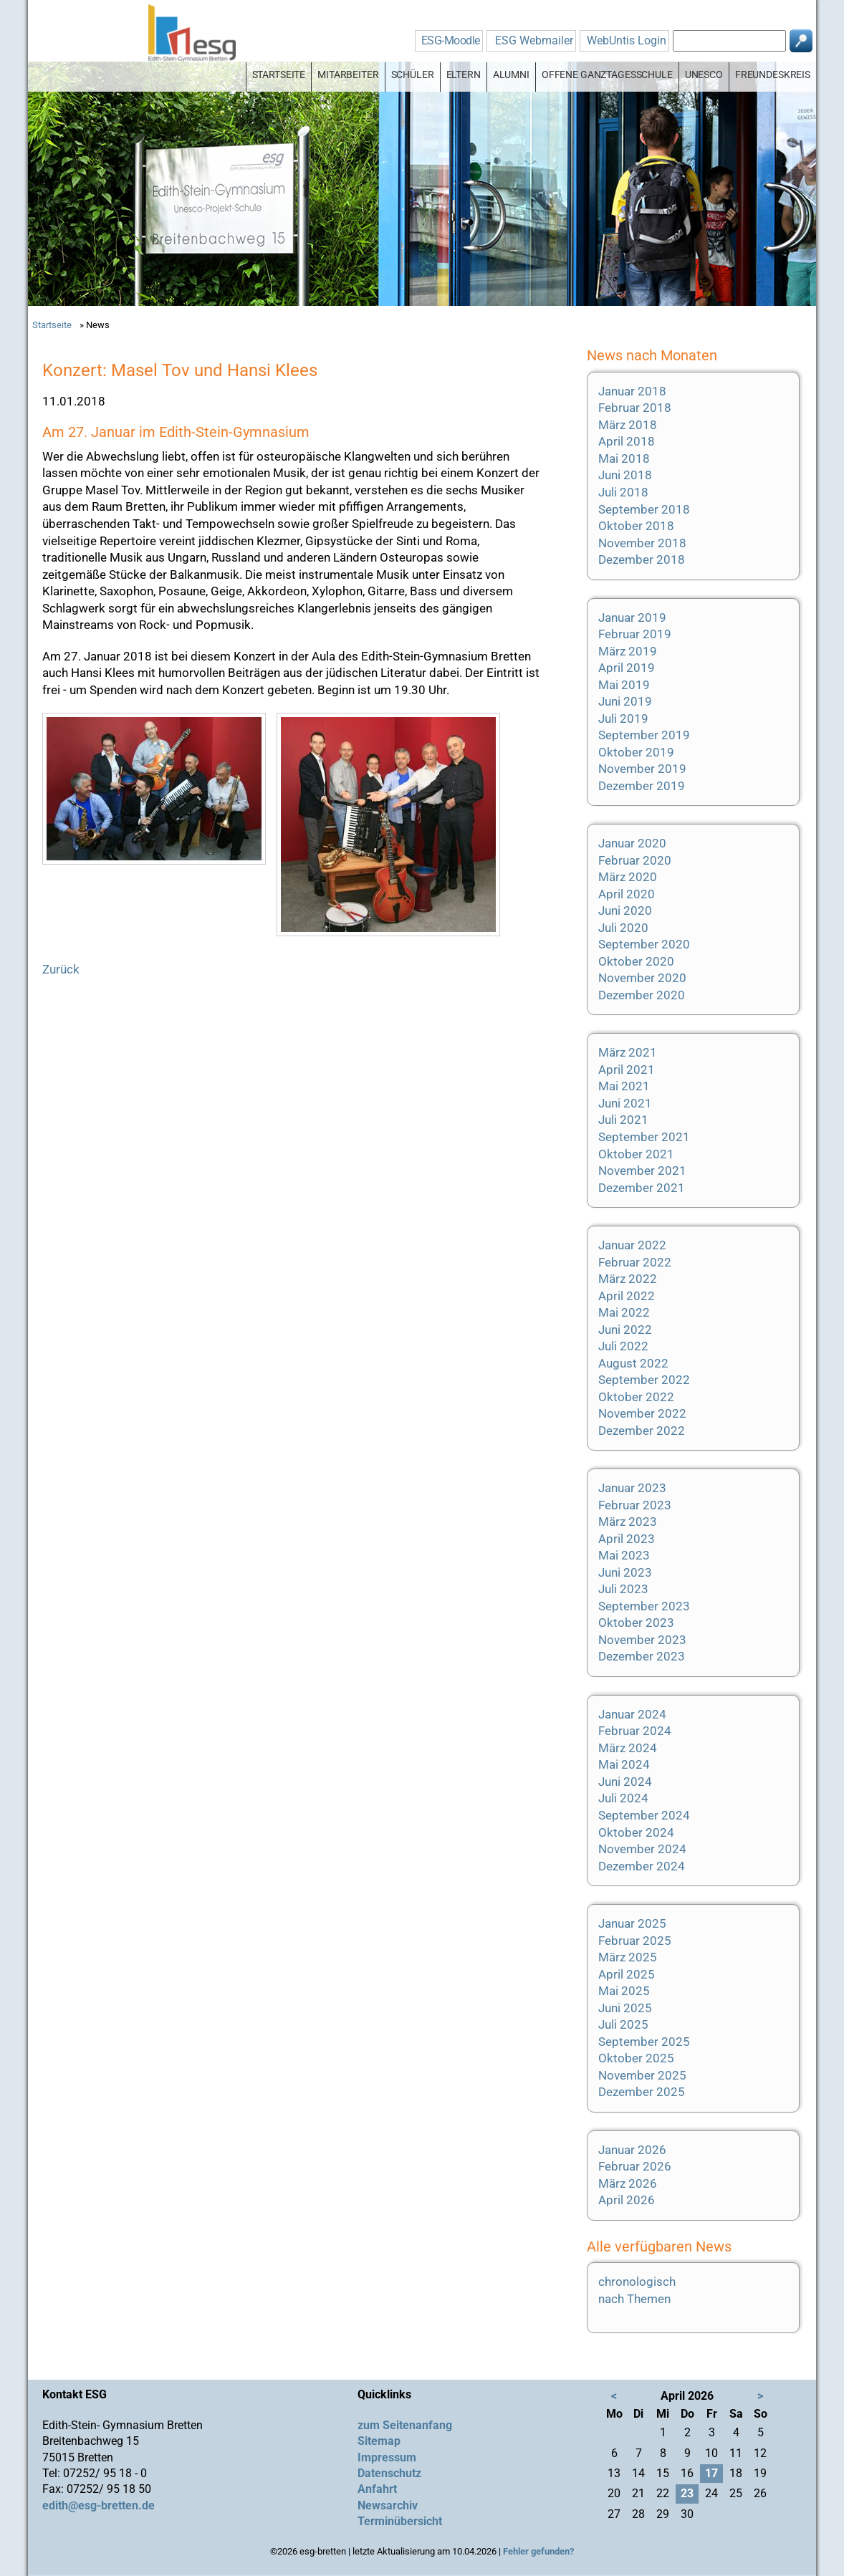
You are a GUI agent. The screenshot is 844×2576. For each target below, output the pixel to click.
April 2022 (626, 1296)
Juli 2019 (623, 718)
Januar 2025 (632, 1923)
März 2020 (627, 877)
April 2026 (626, 2200)
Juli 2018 (623, 492)
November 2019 (642, 768)
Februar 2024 (634, 1731)
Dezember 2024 (641, 1866)
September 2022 (644, 1380)
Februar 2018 (634, 407)
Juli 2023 (623, 1589)
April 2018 (626, 441)
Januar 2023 (632, 1488)
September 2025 (644, 2041)
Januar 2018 (632, 391)
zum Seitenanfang (405, 2425)
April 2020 (626, 894)
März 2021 (627, 1052)
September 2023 (644, 1606)
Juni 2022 (625, 1329)
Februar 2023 (634, 1505)
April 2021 (626, 1069)
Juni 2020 (625, 910)
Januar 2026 (632, 2150)
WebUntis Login (626, 40)
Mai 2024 (624, 1764)
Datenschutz (389, 2473)
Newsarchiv (388, 2505)
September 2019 (644, 735)
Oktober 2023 (636, 1622)
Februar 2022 (634, 1262)
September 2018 (644, 509)
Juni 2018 (625, 475)
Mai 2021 (624, 1086)
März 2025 (627, 1957)
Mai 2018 (624, 458)
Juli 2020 (623, 928)
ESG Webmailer (534, 40)
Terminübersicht (400, 2521)
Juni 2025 (625, 2008)
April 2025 (626, 1974)
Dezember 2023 (641, 1656)
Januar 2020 (632, 843)
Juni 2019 (625, 701)
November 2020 (642, 978)
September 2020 (644, 944)
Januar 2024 (632, 1714)
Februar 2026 (634, 2166)
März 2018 (627, 425)
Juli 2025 (623, 2024)
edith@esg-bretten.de (98, 2505)
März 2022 (627, 1279)
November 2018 (642, 543)
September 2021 (644, 1137)
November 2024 (642, 1849)
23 (687, 2493)
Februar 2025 (634, 1940)
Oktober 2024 (636, 1832)
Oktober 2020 (636, 961)
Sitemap (379, 2441)
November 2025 (642, 2075)
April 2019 (626, 667)
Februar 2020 (634, 860)
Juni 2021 (625, 1103)
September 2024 (644, 1815)
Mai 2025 (624, 1991)
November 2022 (642, 1413)
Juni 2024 (625, 1781)
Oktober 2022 (636, 1397)
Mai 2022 (624, 1312)
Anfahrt (377, 2489)
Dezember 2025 (641, 2092)
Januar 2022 (632, 1245)
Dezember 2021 (641, 1188)
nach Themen (634, 2299)
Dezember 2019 (641, 786)
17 (711, 2473)
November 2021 (642, 1170)
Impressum (387, 2457)
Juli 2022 (623, 1346)
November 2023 (642, 1640)
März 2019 (627, 651)
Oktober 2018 (636, 526)
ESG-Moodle (450, 40)
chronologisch (637, 2281)
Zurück (61, 969)
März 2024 (627, 1748)
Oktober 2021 (636, 1154)
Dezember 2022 (641, 1430)
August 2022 (633, 1363)
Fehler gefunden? (538, 2551)
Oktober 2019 (636, 752)
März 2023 (627, 1521)
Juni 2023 (625, 1572)
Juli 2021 (623, 1119)
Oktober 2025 (636, 2058)
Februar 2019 (634, 634)
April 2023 (626, 1539)
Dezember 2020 (641, 995)
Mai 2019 (624, 685)
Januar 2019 (632, 617)
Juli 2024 (623, 1798)
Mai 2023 (624, 1555)
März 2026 (627, 2183)
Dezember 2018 (641, 559)
